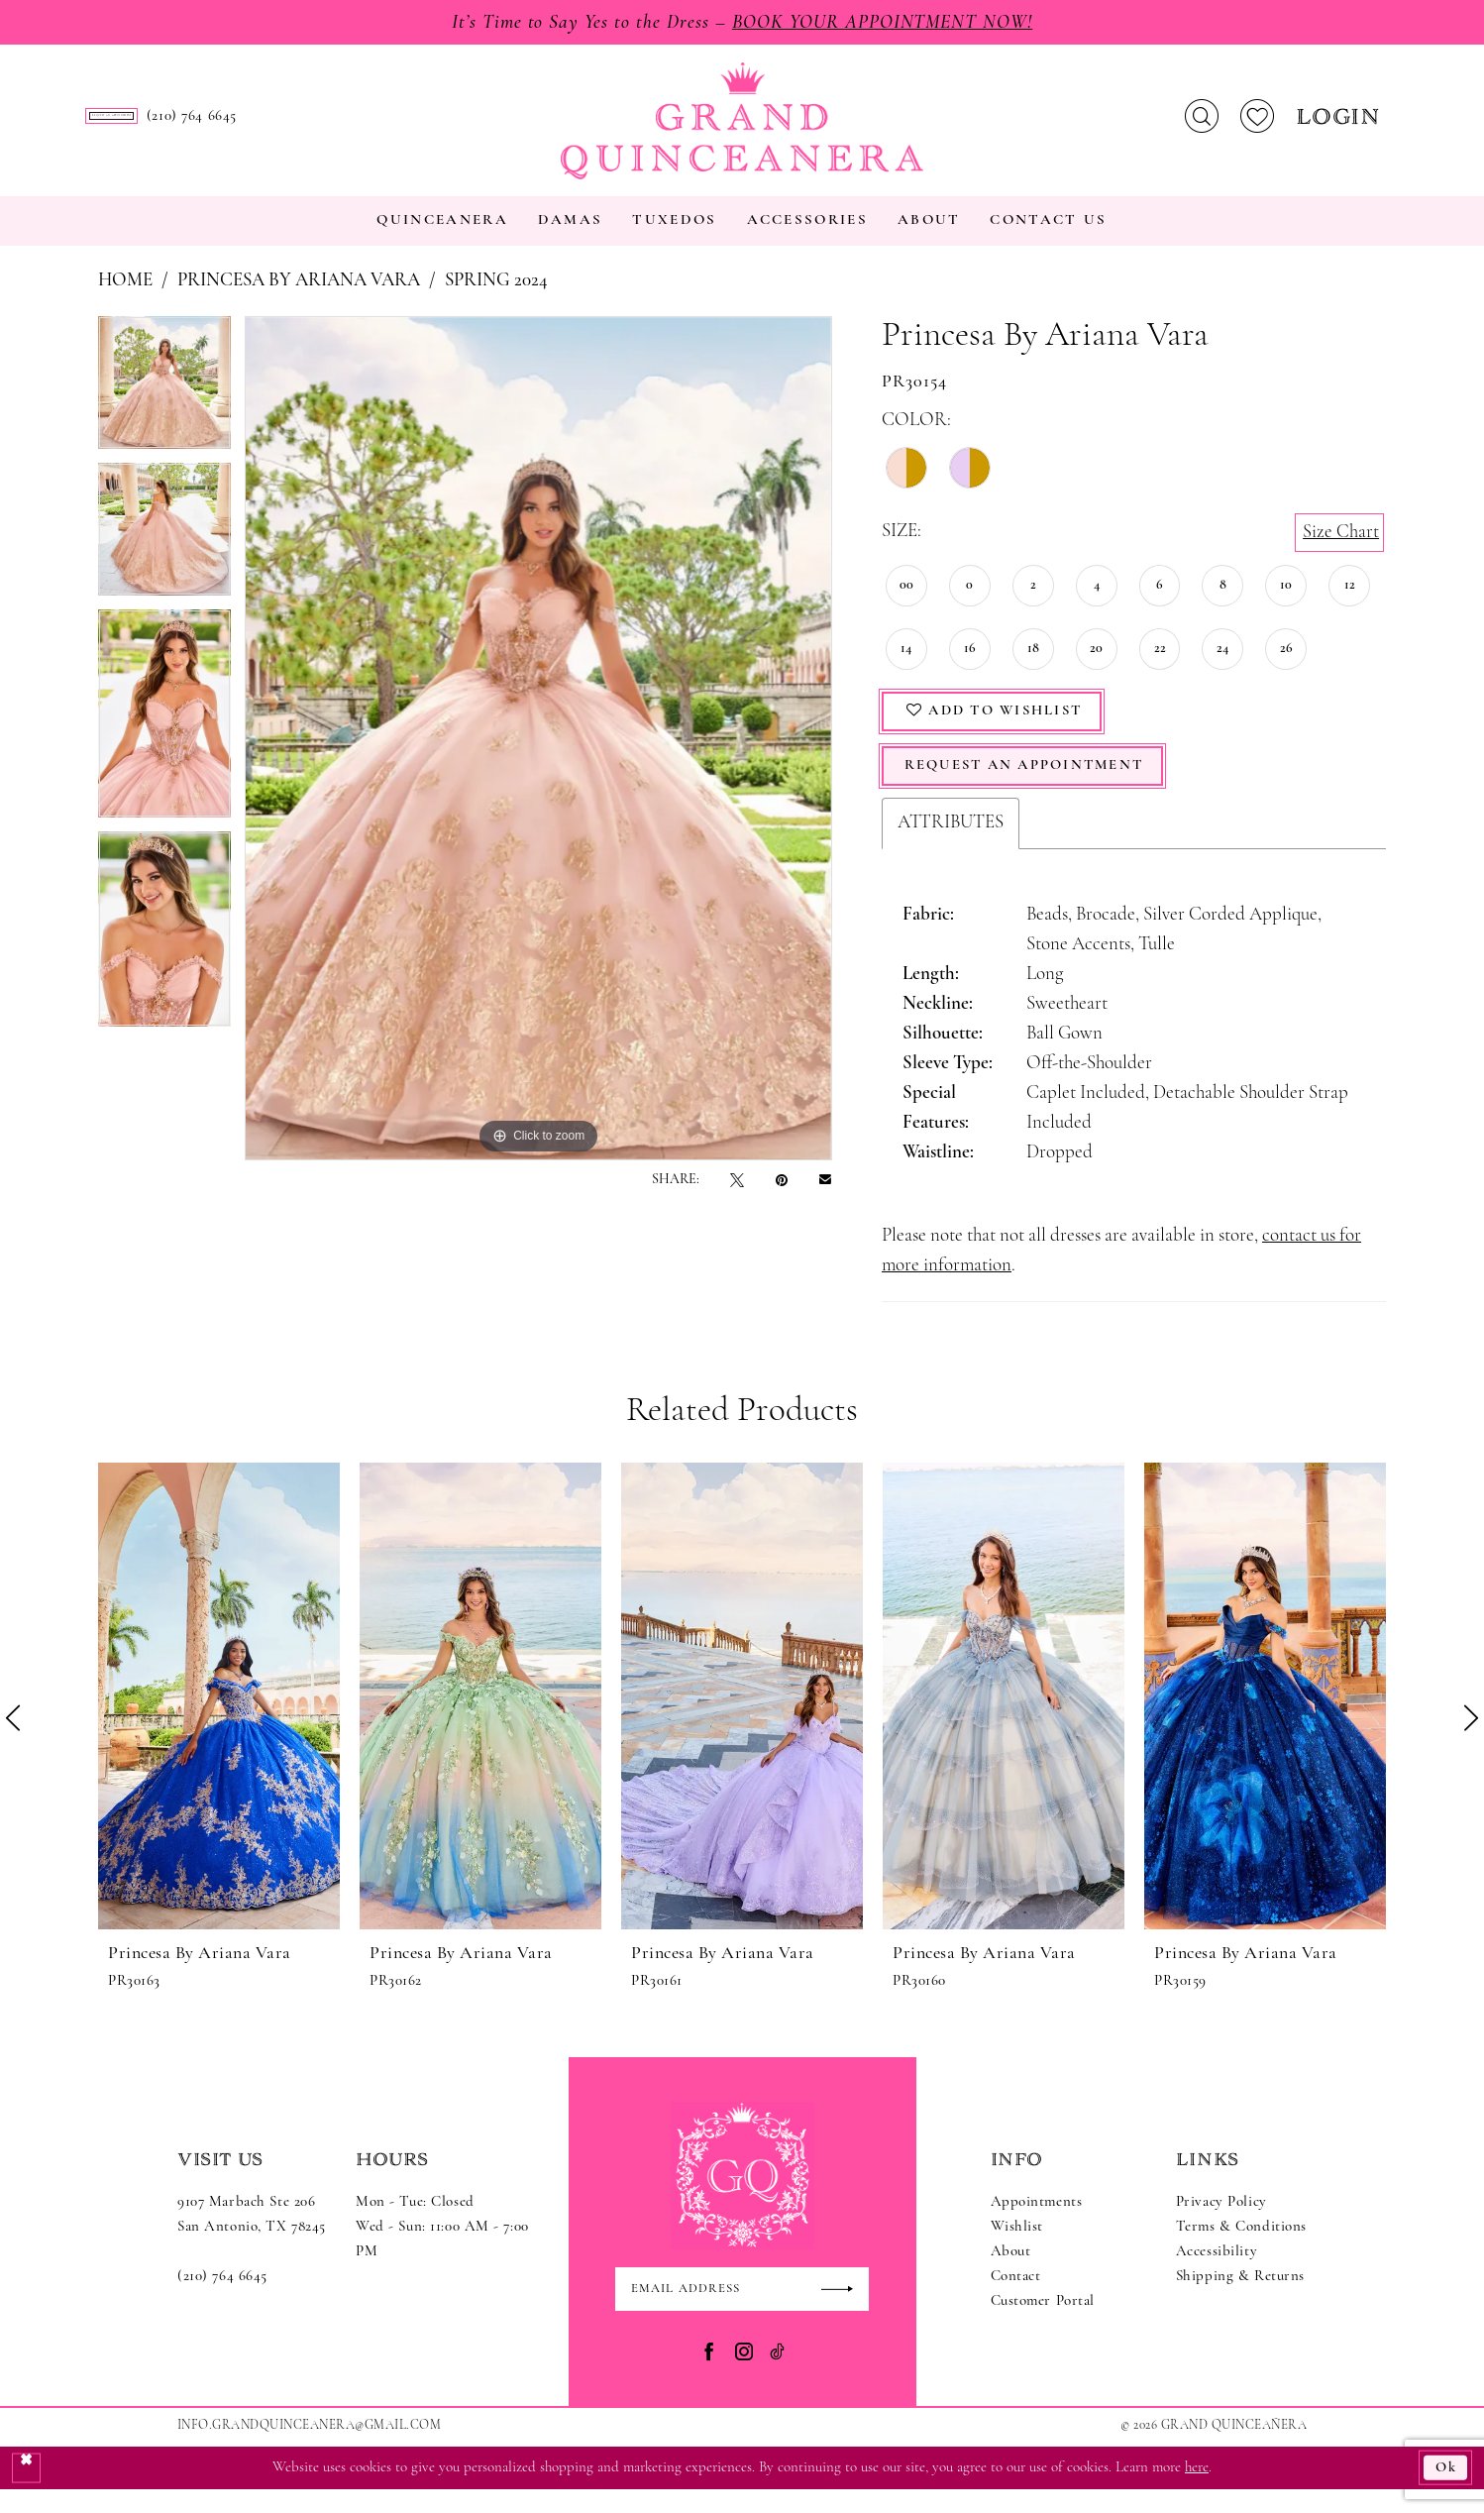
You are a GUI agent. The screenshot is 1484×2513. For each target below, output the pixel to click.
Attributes (951, 844)
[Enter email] (742, 2311)
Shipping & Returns (1240, 2298)
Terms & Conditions (1241, 2248)
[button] (1341, 125)
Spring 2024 (496, 298)
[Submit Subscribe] (844, 2311)
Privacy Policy (1221, 2224)
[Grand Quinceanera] (742, 129)
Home (125, 298)
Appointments (1037, 2224)
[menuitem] (237, 125)
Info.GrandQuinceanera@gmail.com (309, 2448)
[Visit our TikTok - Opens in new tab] (777, 2373)
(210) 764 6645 (222, 2298)
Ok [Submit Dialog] (1445, 2490)
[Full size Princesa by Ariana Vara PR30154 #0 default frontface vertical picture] (538, 756)
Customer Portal (1043, 2323)
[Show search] (1201, 126)
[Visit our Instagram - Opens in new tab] (744, 2373)
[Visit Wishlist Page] (1257, 126)
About (1011, 2273)
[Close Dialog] (27, 2491)
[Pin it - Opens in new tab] (782, 1198)
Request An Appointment (1029, 787)
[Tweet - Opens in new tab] (737, 1198)
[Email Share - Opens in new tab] (825, 1198)
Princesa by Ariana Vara (298, 298)
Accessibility (1216, 2273)
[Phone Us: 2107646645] (443, 125)
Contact (1016, 2298)
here (1197, 2490)
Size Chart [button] (1341, 549)
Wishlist (1017, 2248)
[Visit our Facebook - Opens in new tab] (709, 2373)
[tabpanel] (164, 407)
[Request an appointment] (237, 125)
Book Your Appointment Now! (883, 23)
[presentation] (219, 1717)
